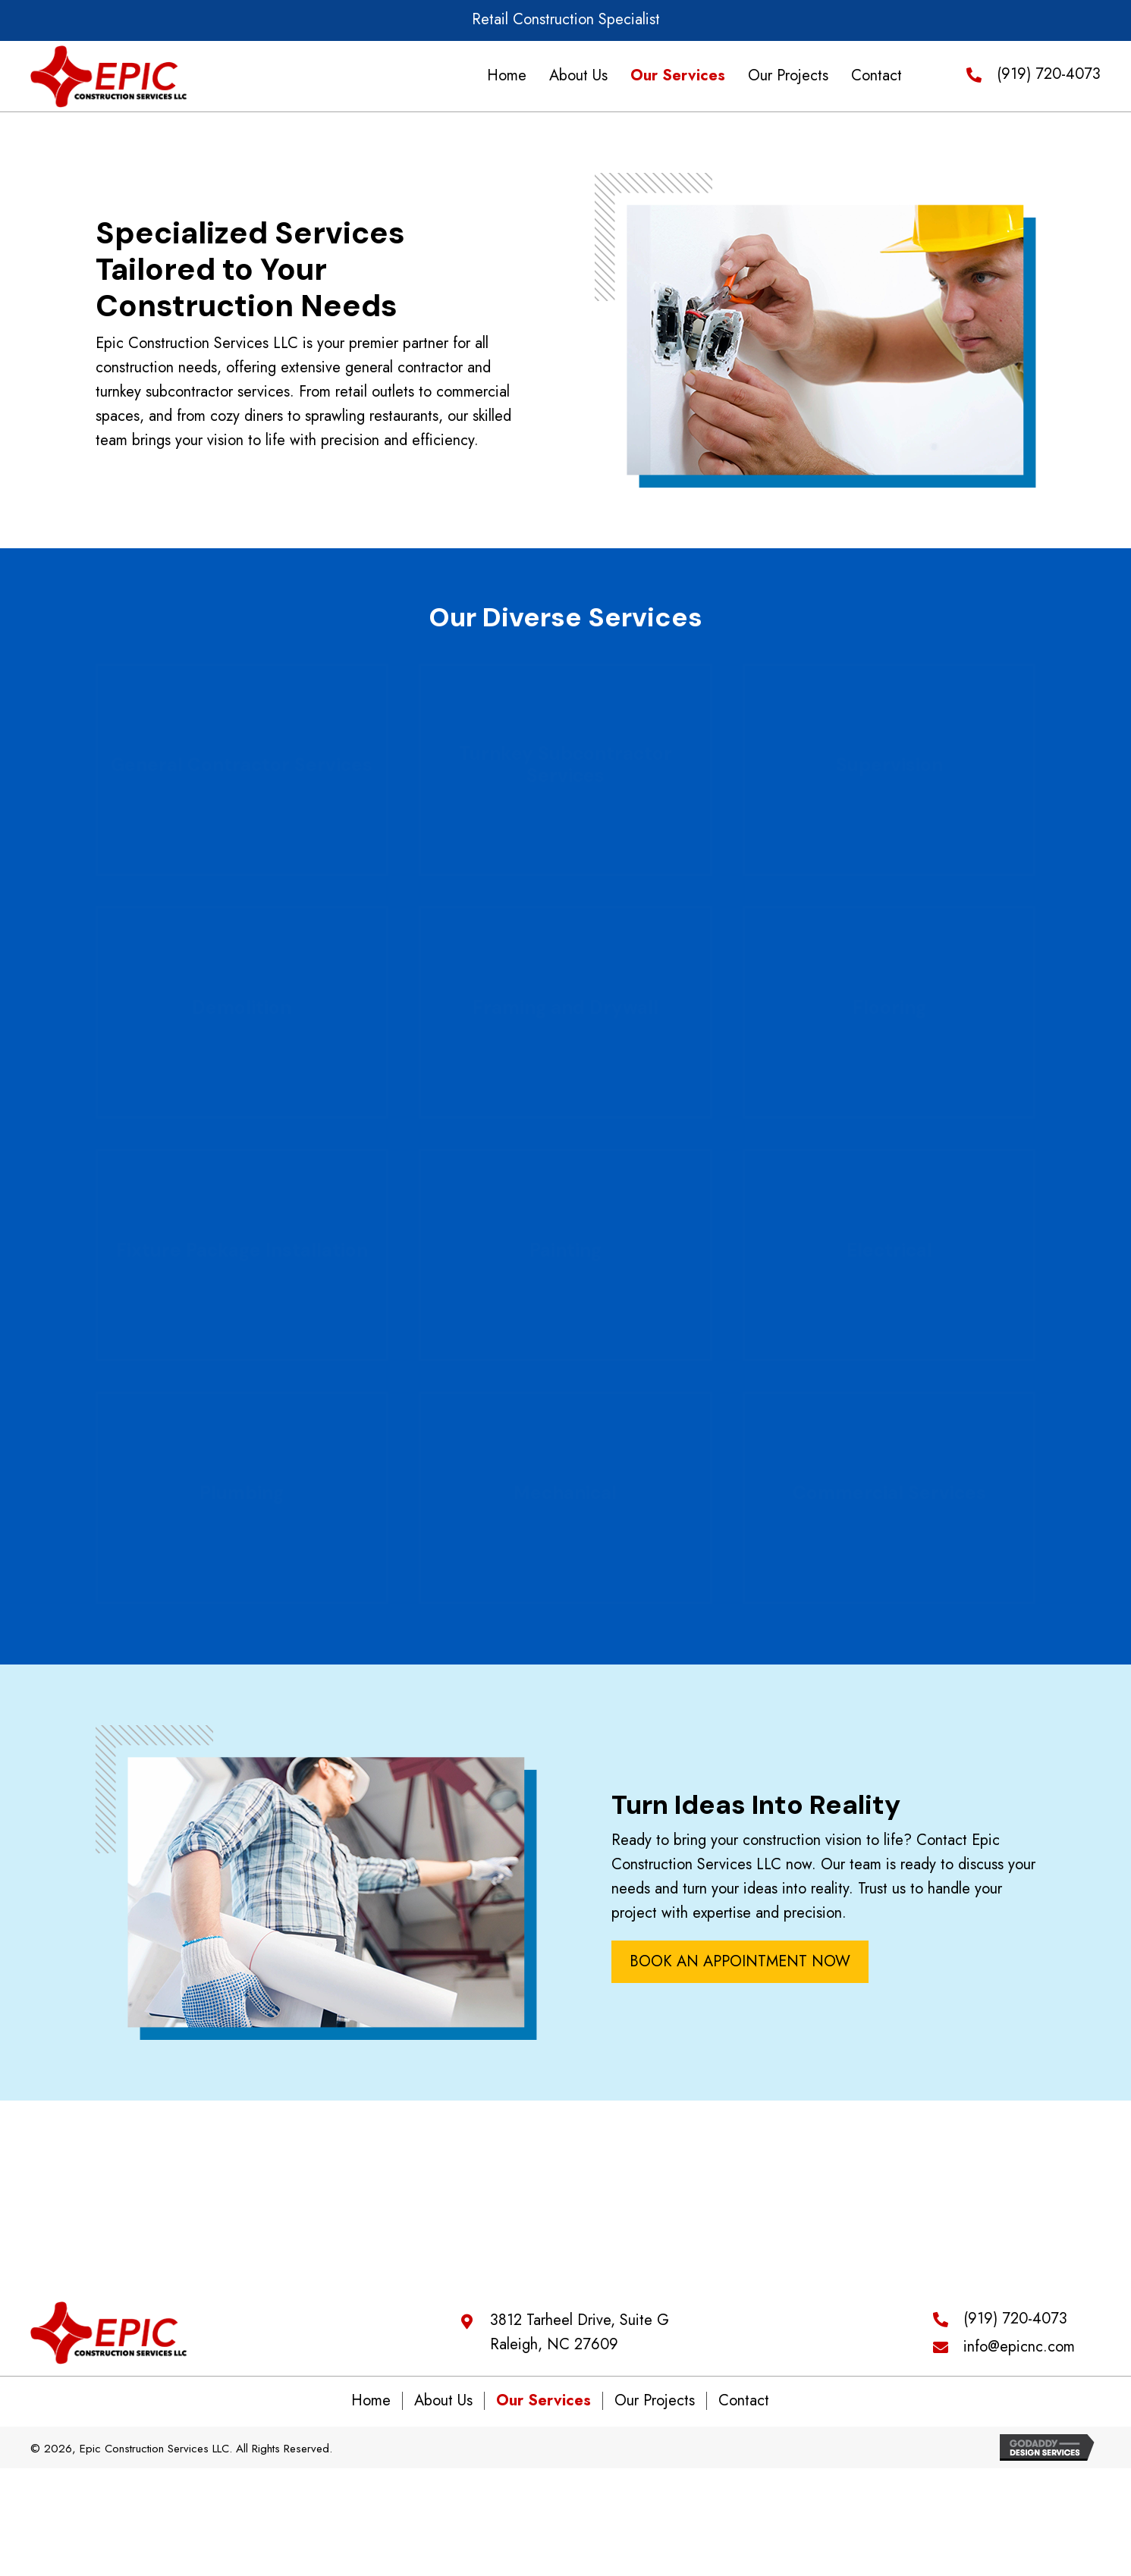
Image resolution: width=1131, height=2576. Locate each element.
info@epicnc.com (1019, 2352)
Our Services (543, 2408)
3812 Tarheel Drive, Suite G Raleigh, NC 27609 (579, 2338)
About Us (443, 2408)
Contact (743, 2408)
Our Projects (654, 2408)
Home (371, 2408)
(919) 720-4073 (1049, 75)
